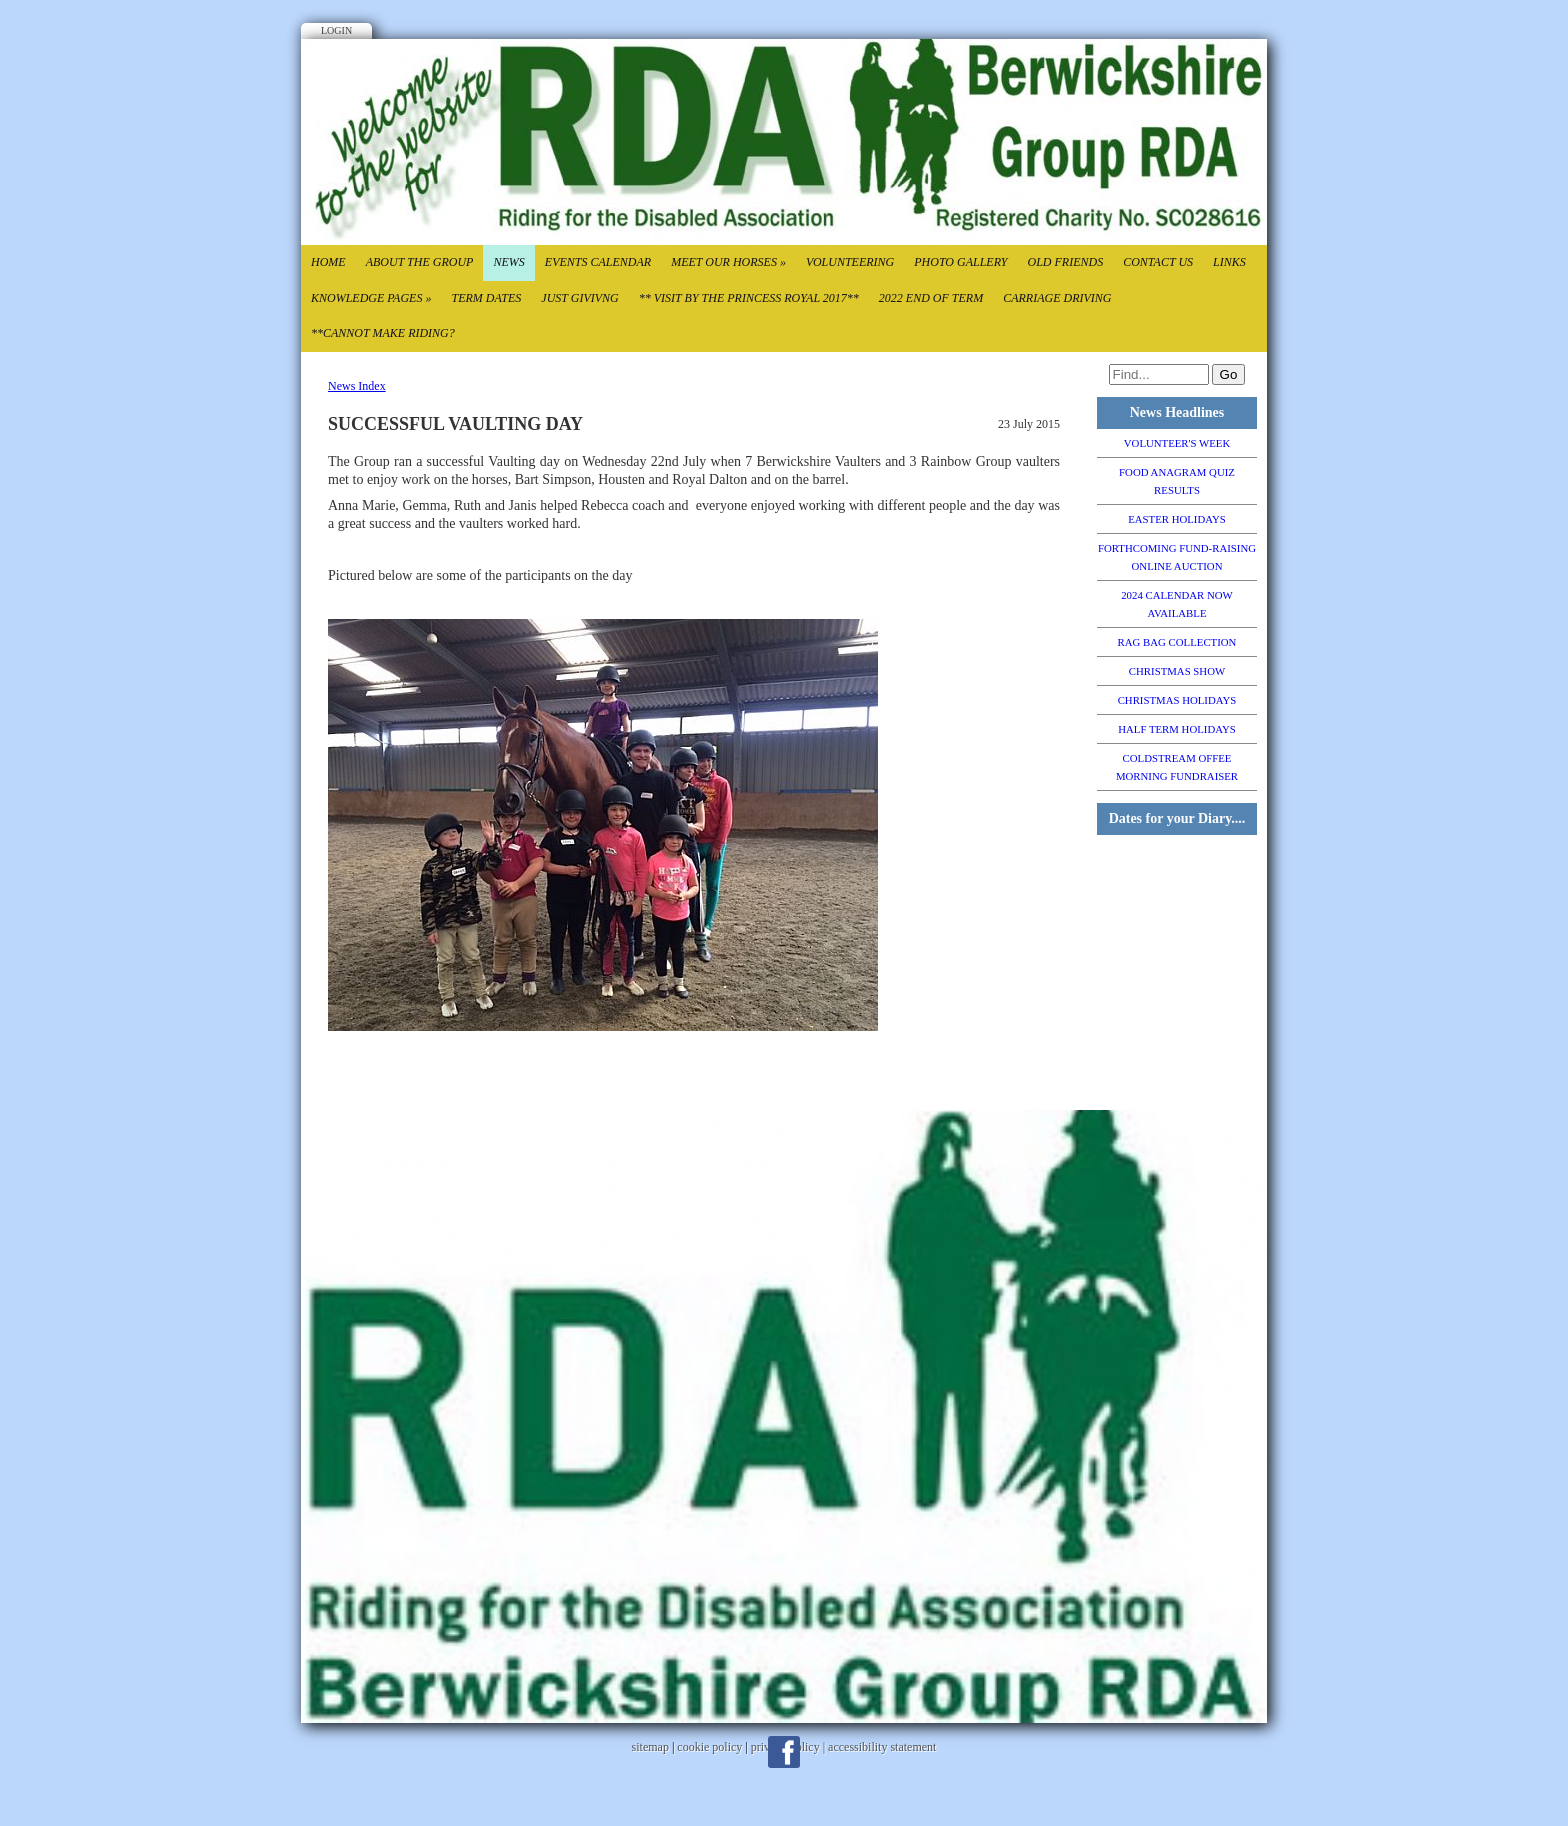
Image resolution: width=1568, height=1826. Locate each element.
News (508, 262)
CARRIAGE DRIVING (1057, 298)
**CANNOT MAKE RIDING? (383, 333)
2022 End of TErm (931, 298)
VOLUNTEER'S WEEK (1177, 443)
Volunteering (850, 262)
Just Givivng (579, 298)
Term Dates (486, 298)
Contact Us (1158, 262)
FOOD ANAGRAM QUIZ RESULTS (1177, 481)
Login (336, 30)
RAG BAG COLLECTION (1177, 642)
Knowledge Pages (371, 298)
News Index (357, 386)
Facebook (784, 1752)
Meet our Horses (728, 262)
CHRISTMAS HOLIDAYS (1177, 700)
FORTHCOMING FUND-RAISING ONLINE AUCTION (1177, 557)
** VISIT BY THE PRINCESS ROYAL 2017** (749, 298)
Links (1229, 262)
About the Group (420, 262)
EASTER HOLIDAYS (1177, 519)
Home (328, 262)
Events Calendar (598, 262)
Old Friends (1065, 262)
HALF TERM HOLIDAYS (1177, 729)
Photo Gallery (960, 262)
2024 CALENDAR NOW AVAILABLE (1177, 604)
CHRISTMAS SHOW (1177, 671)
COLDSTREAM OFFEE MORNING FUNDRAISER (1177, 767)
